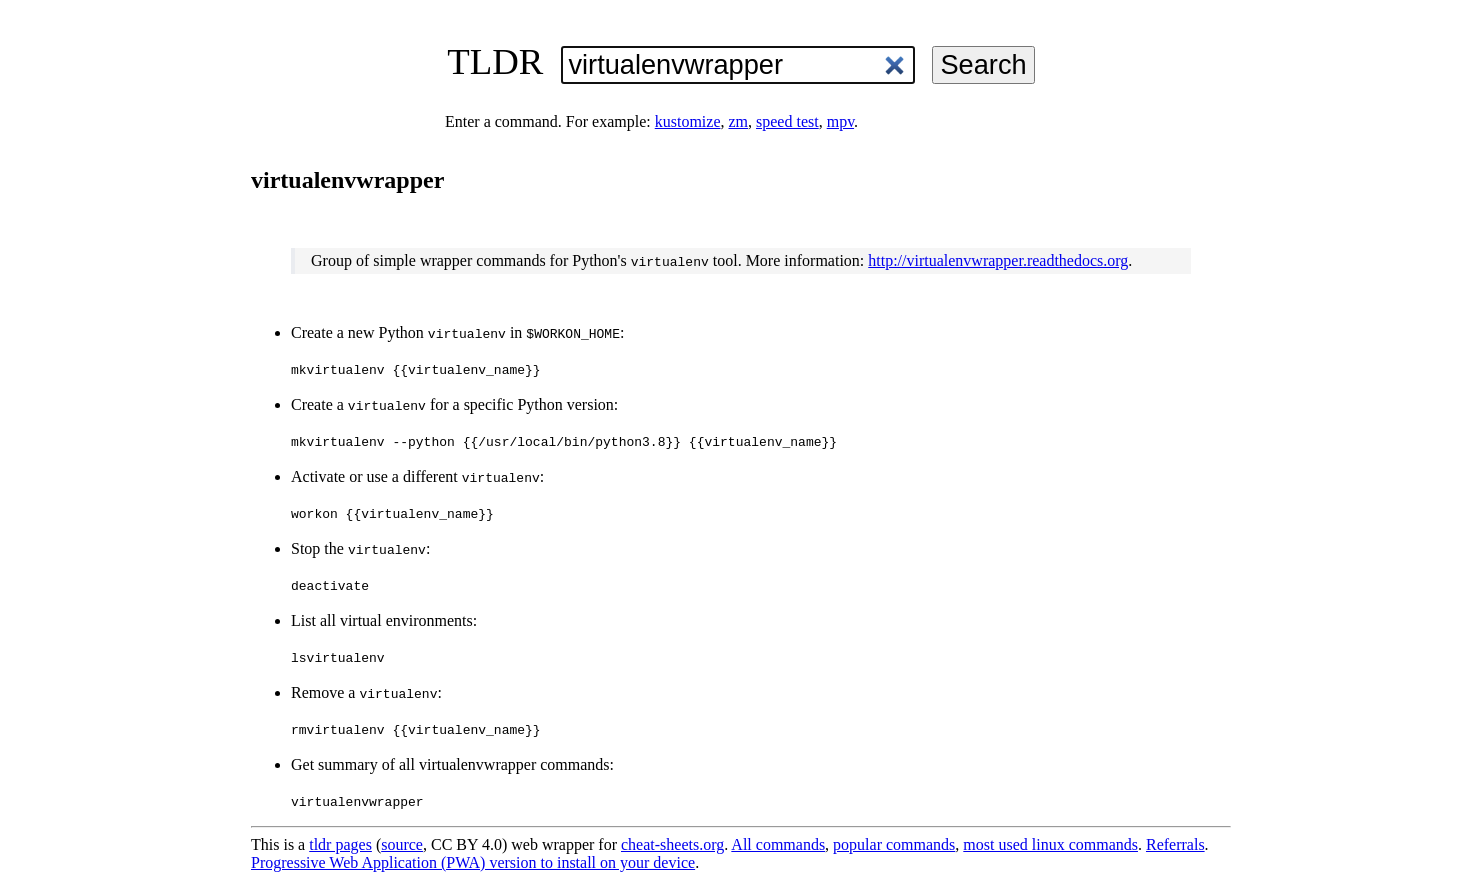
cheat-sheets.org (672, 844)
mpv (840, 121)
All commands (778, 844)
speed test (787, 121)
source (402, 844)
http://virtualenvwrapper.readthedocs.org (998, 260)
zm (738, 121)
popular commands (894, 844)
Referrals (1175, 844)
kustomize (688, 121)
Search (983, 64)
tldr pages (340, 844)
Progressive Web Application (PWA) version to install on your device (473, 862)
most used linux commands (1050, 844)
